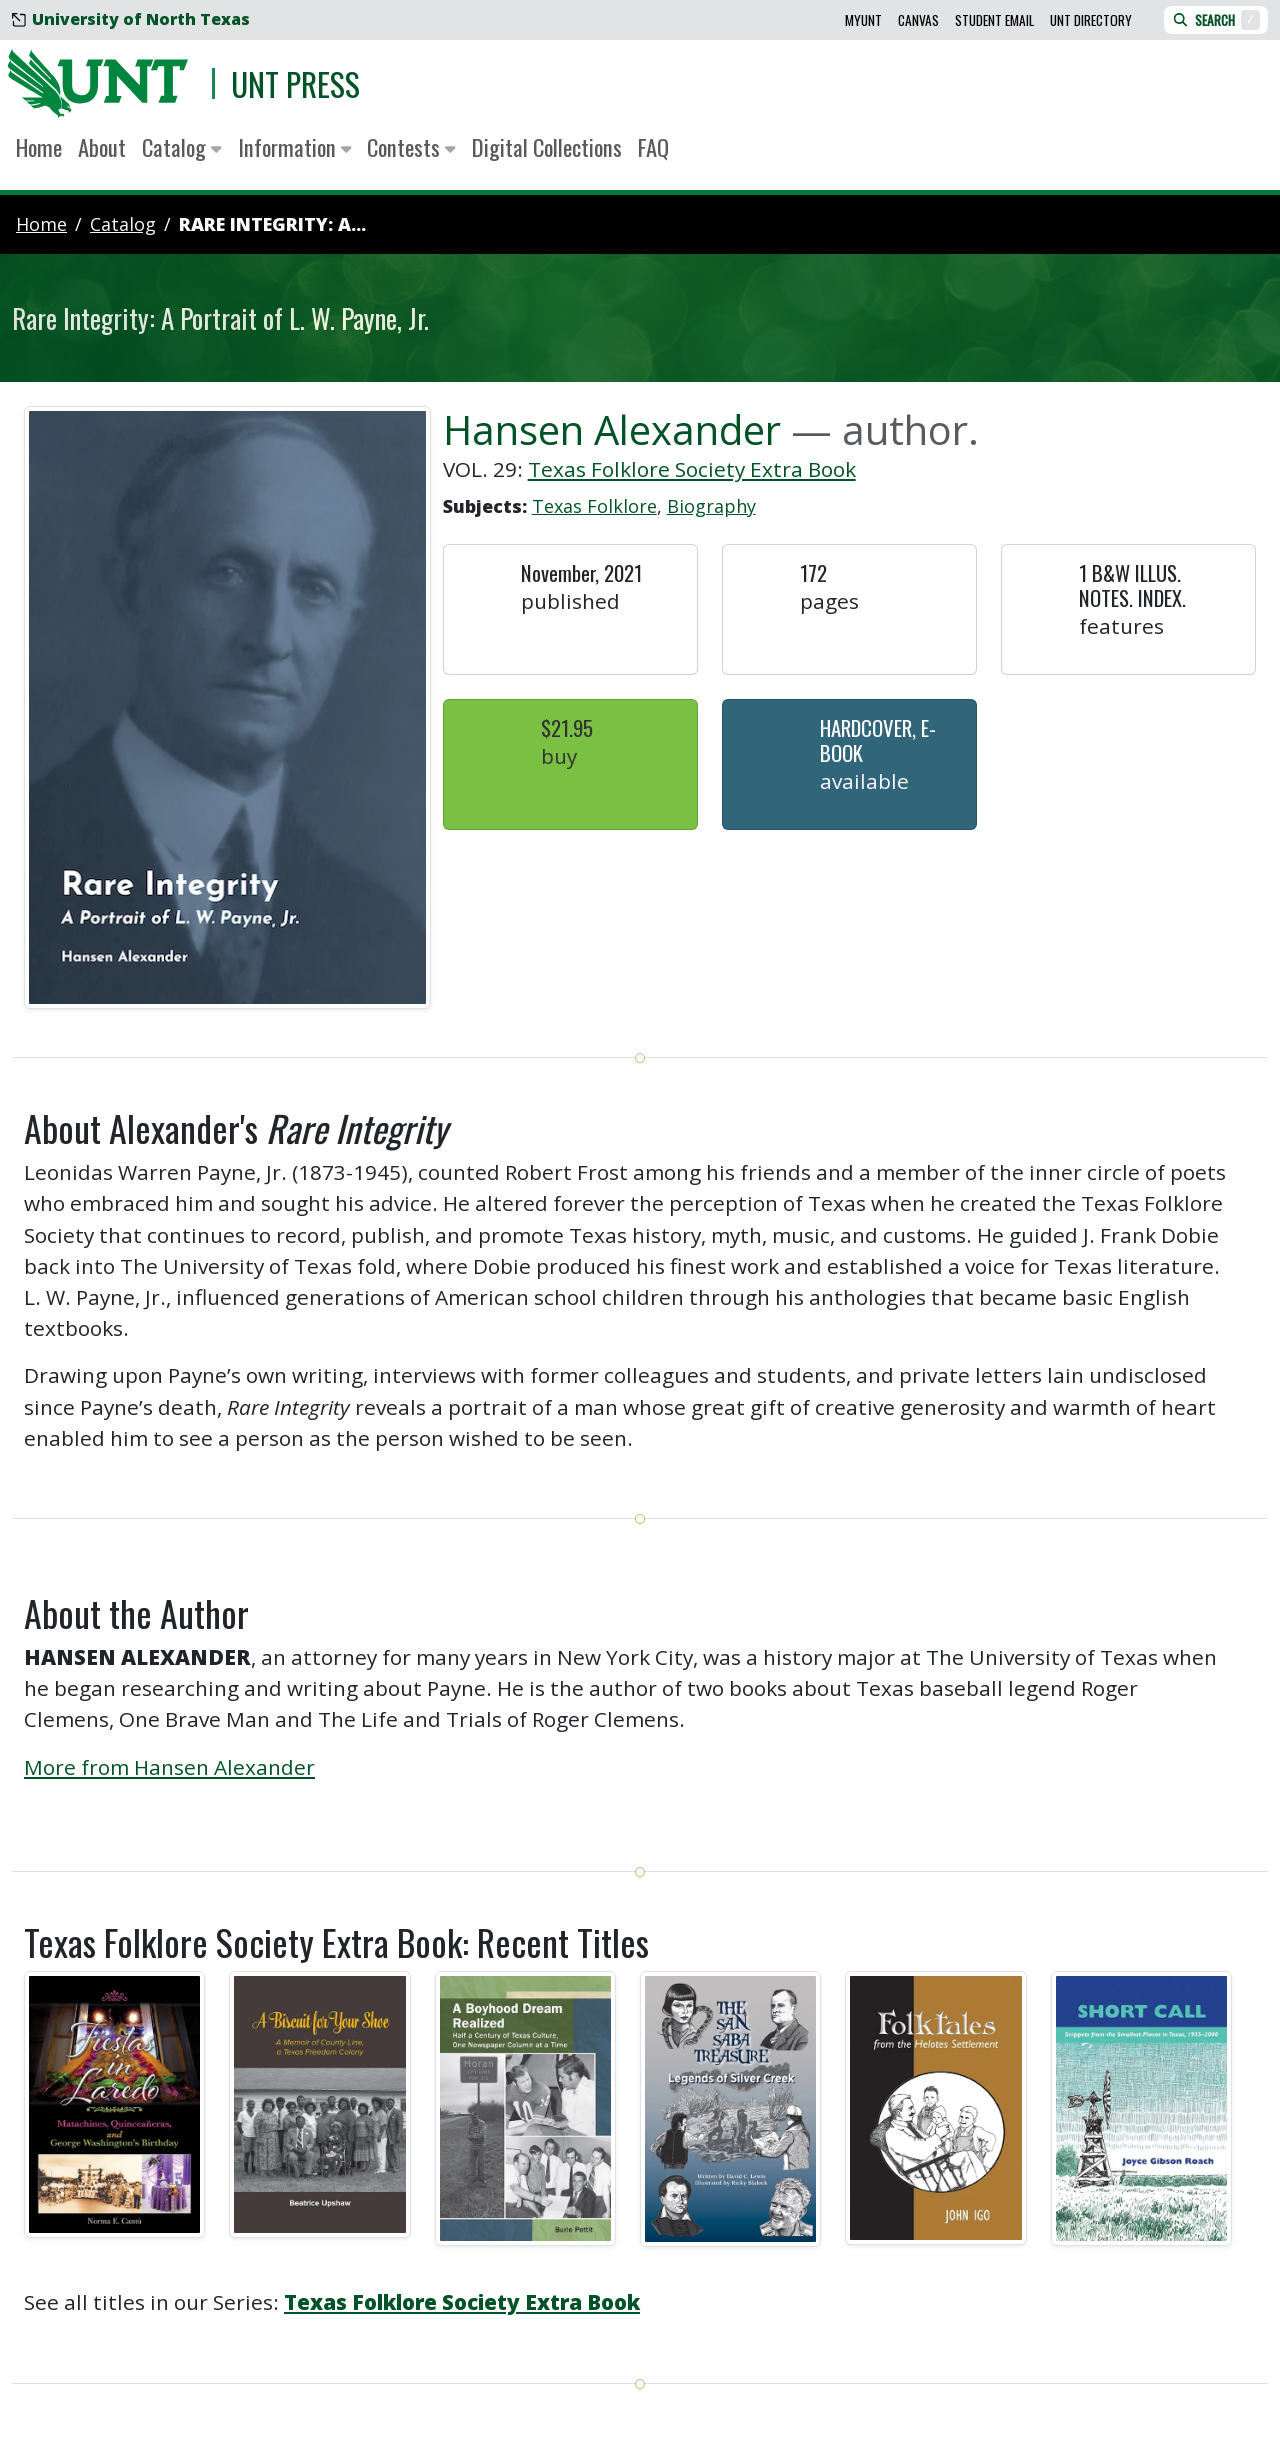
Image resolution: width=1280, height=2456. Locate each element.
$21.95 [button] (567, 727)
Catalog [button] (182, 147)
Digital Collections (547, 147)
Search (1216, 20)
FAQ (653, 147)
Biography (711, 506)
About (102, 147)
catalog (123, 224)
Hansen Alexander (612, 429)
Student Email (994, 20)
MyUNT (863, 20)
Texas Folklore (594, 506)
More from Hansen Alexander (169, 1767)
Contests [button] (411, 147)
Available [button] (864, 781)
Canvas (918, 20)
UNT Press (295, 83)
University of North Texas (131, 19)
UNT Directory (1091, 20)
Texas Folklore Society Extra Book (692, 469)
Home (39, 147)
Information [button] (295, 147)
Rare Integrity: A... (272, 224)
